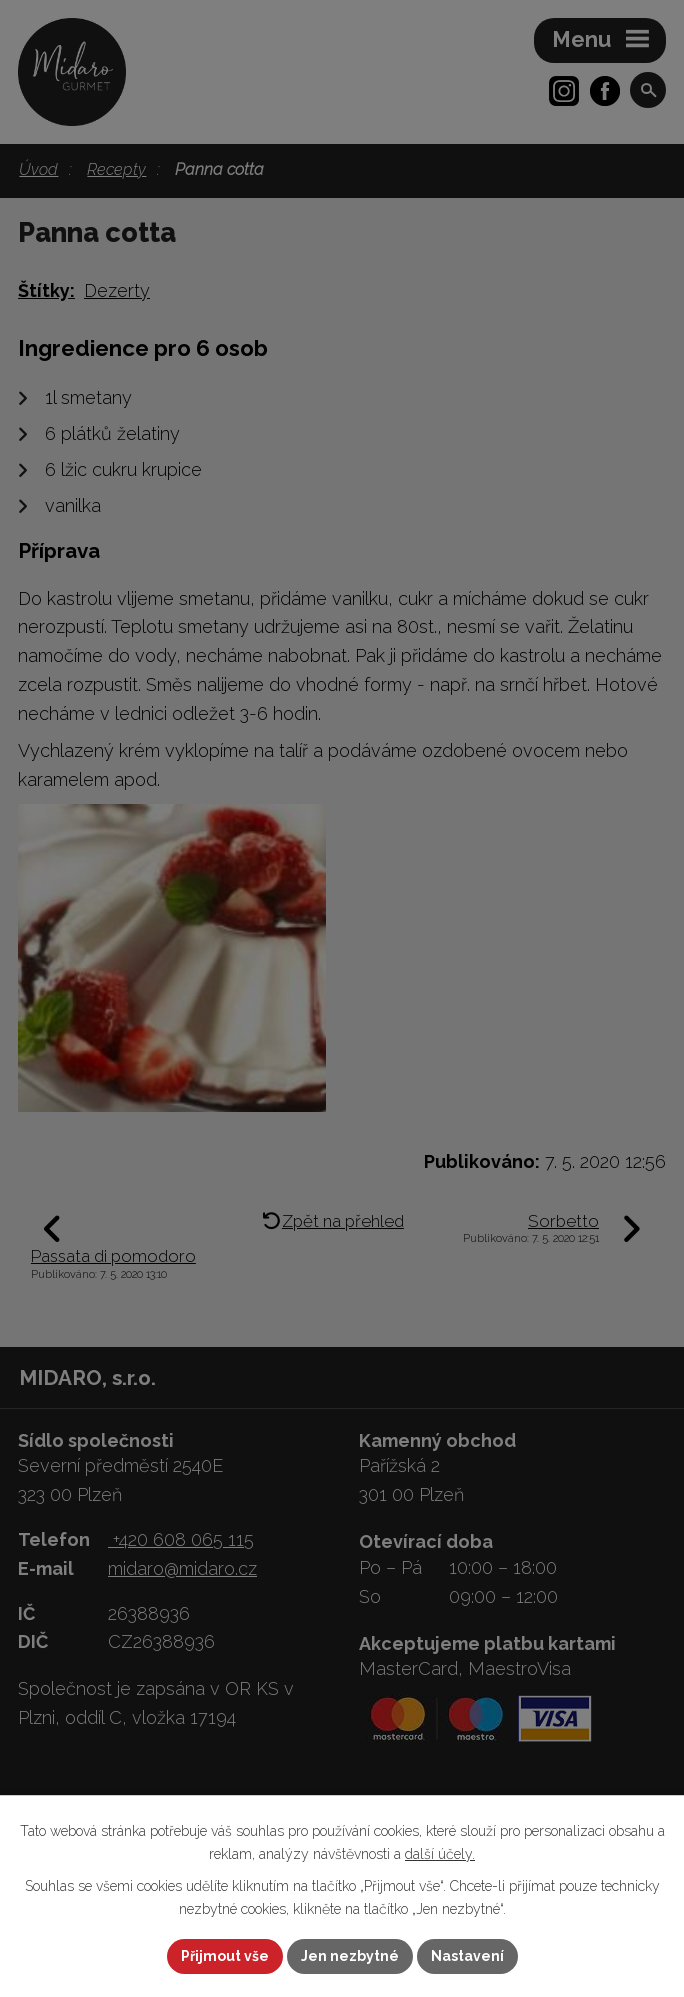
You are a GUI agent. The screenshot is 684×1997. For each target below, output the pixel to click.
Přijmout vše (225, 1956)
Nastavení (467, 1956)
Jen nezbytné (350, 1956)
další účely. (440, 1854)
